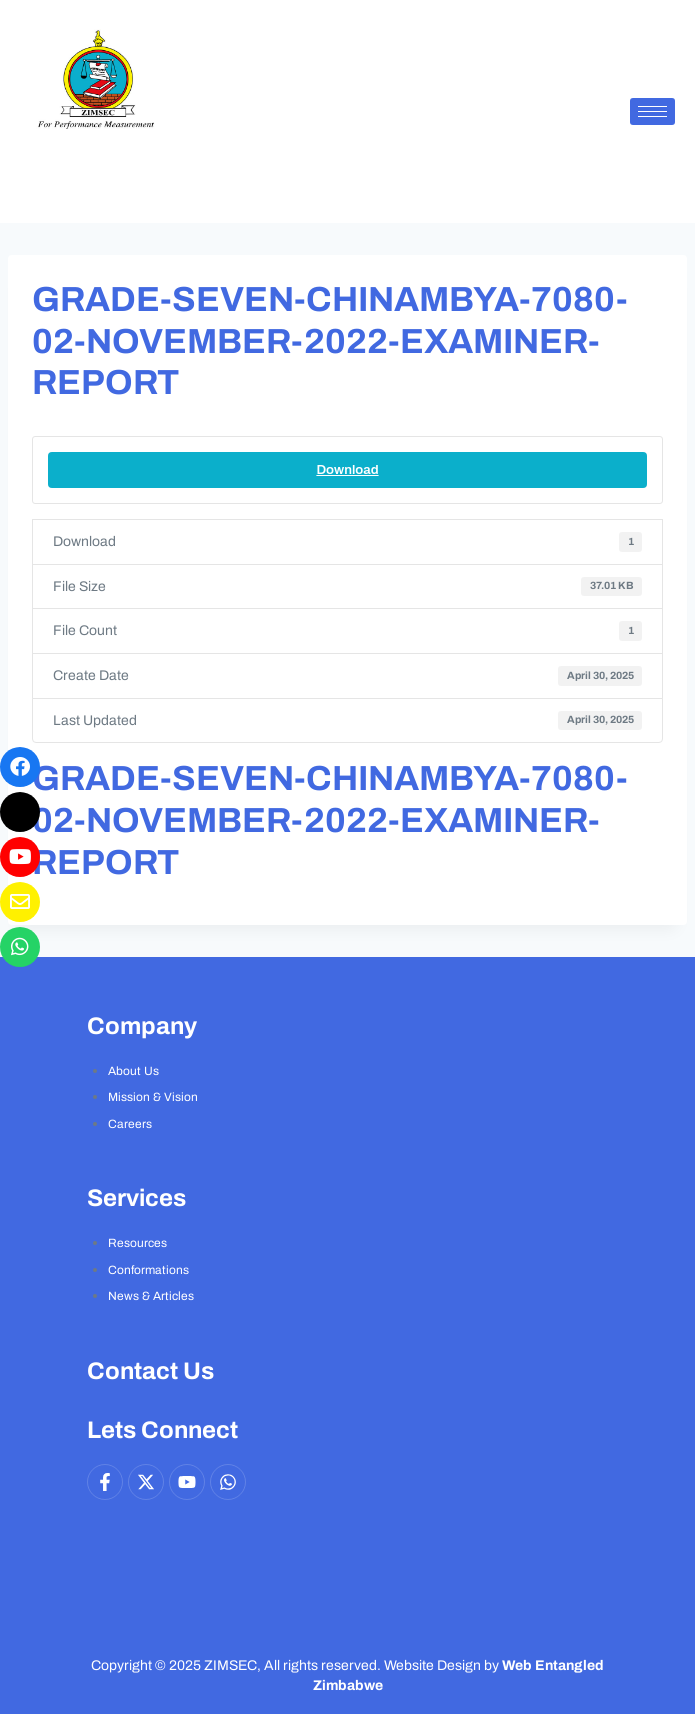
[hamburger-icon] (652, 111)
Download (347, 469)
